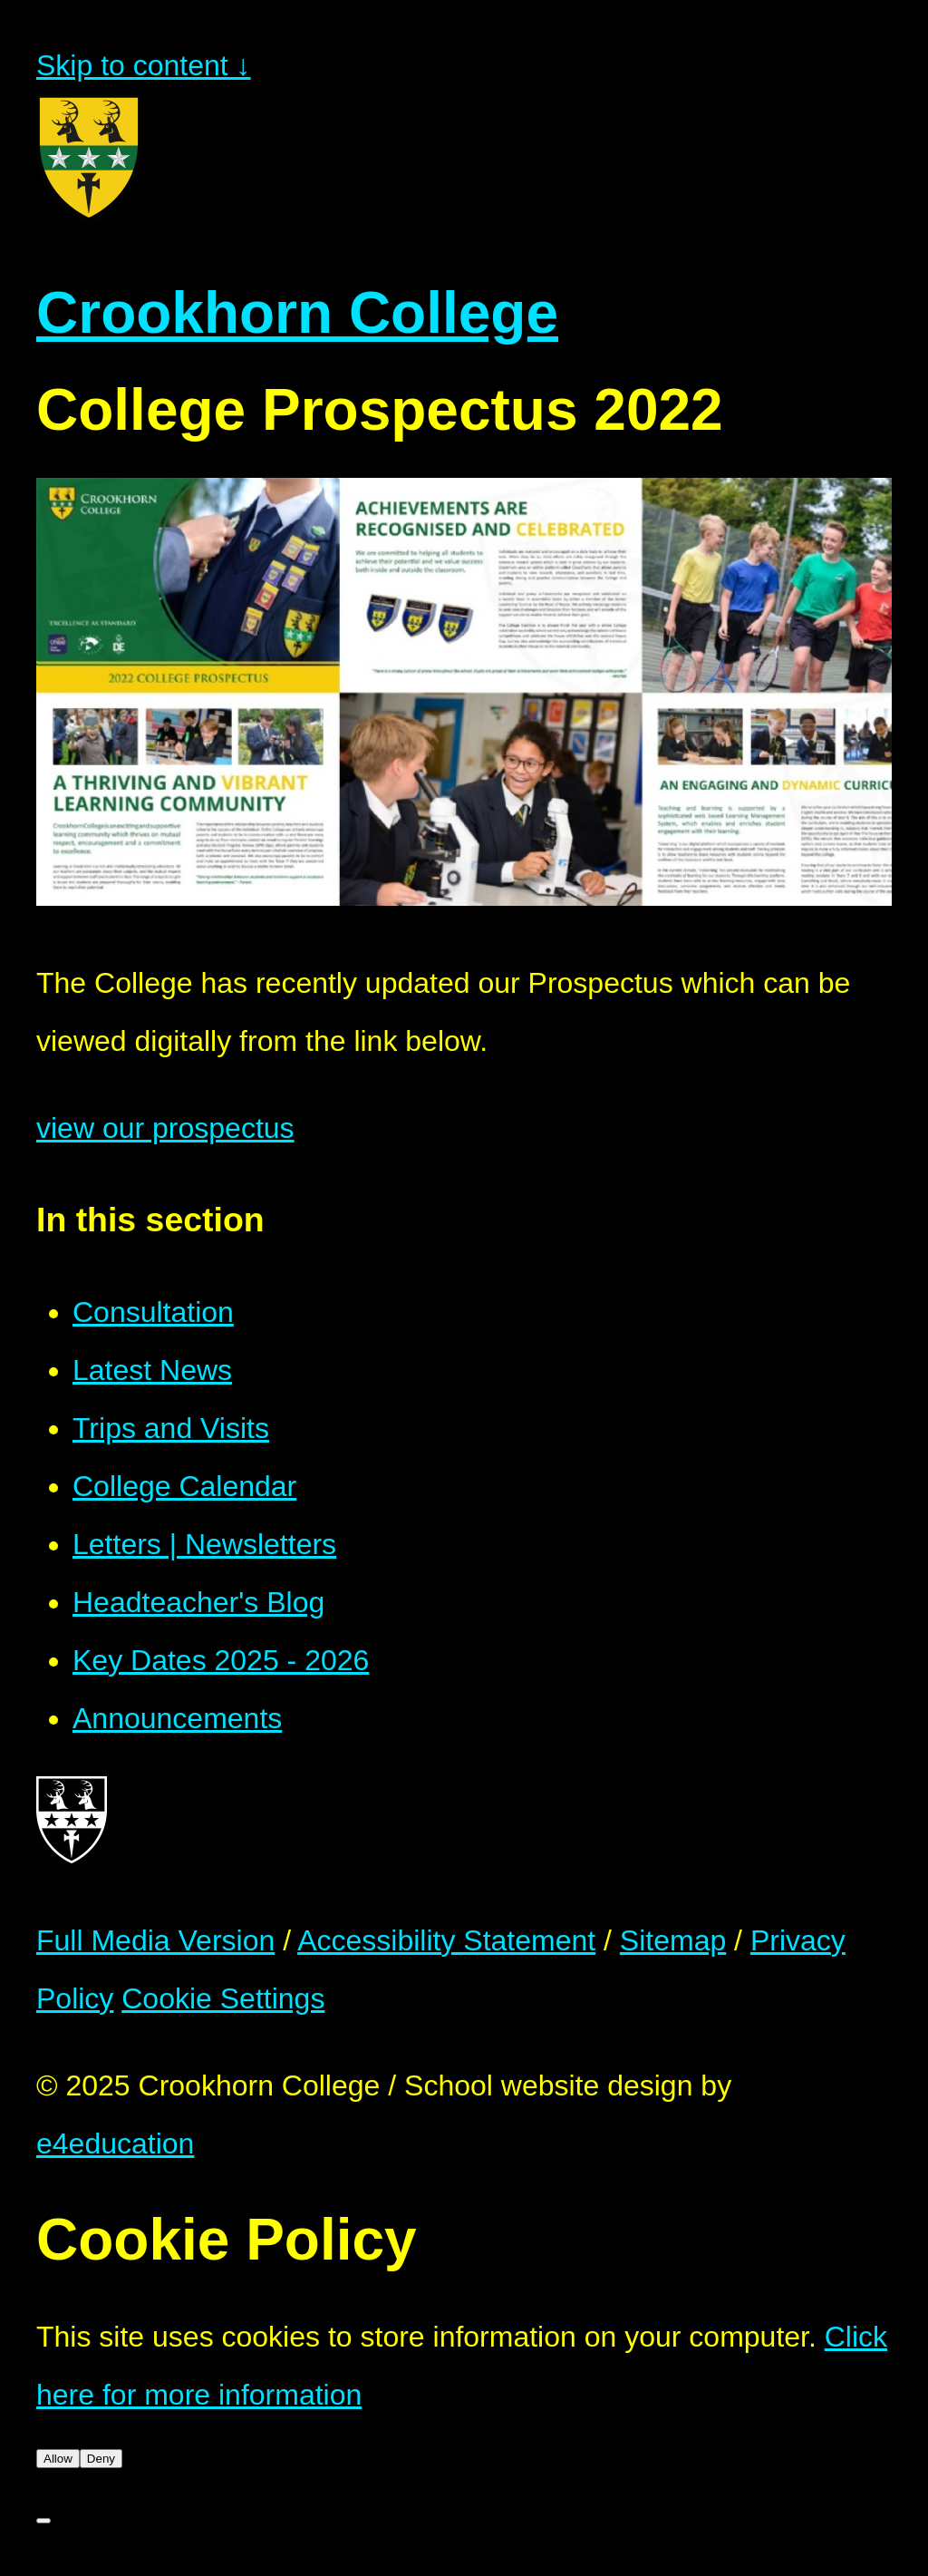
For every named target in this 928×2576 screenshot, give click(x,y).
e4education (115, 2143)
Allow (58, 2458)
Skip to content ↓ (143, 65)
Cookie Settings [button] (222, 1998)
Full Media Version (155, 1940)
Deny (101, 2458)
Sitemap (673, 1940)
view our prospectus (165, 1128)
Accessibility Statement (446, 1940)
